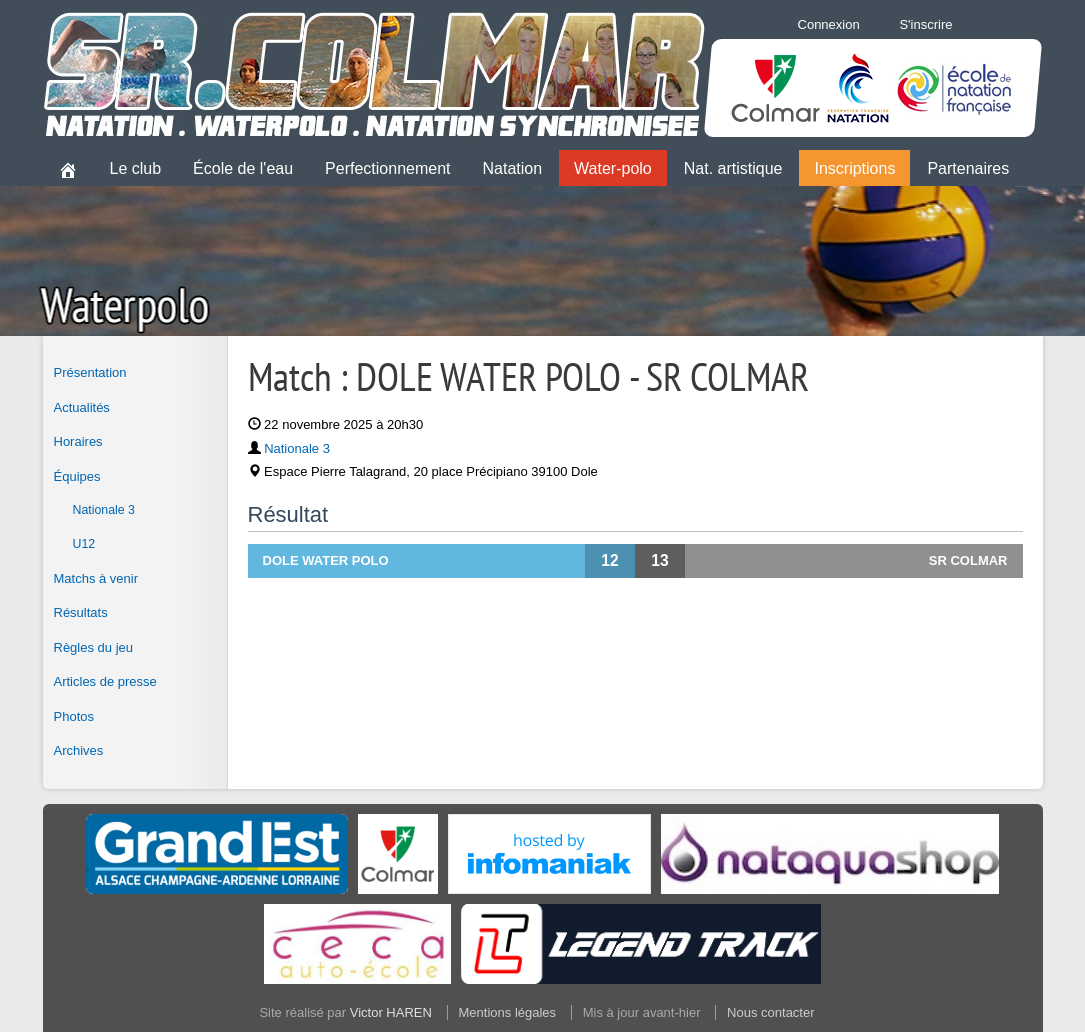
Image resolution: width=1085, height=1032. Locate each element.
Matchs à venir (96, 578)
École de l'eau (243, 168)
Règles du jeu (94, 647)
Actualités (82, 407)
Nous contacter (770, 1012)
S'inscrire (925, 24)
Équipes (77, 476)
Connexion (829, 24)
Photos (74, 716)
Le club (136, 168)
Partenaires (968, 168)
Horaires (78, 441)
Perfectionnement (387, 168)
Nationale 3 (104, 510)
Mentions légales (508, 1012)
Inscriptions (854, 168)
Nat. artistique (733, 168)
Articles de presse (105, 681)
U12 (84, 544)
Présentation (90, 372)
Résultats (81, 612)
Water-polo (613, 168)
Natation (513, 168)
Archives (79, 750)
